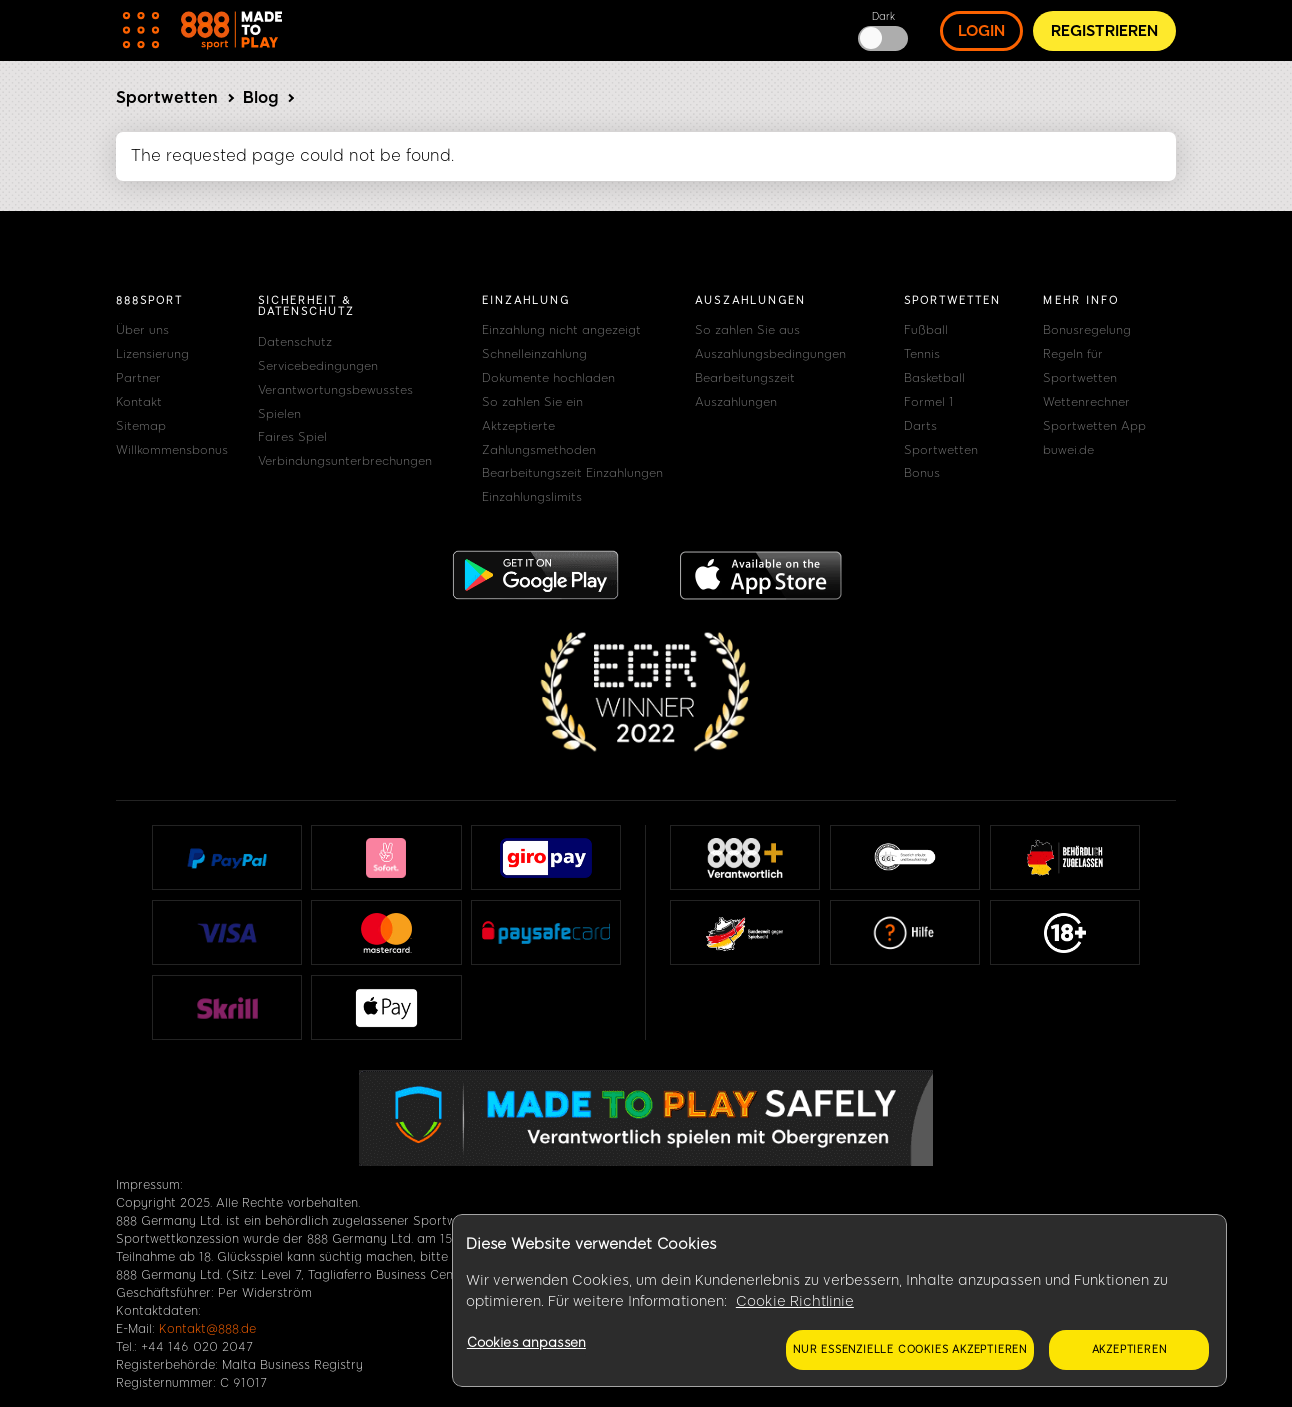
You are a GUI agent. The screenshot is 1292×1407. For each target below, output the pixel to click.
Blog (260, 97)
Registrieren (1104, 31)
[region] (839, 1301)
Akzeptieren (1129, 1349)
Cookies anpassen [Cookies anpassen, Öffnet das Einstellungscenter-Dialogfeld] (526, 1342)
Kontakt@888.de (207, 1329)
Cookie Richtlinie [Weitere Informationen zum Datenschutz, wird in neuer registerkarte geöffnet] (795, 1301)
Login (981, 31)
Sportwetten (167, 97)
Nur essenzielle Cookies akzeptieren (910, 1349)
